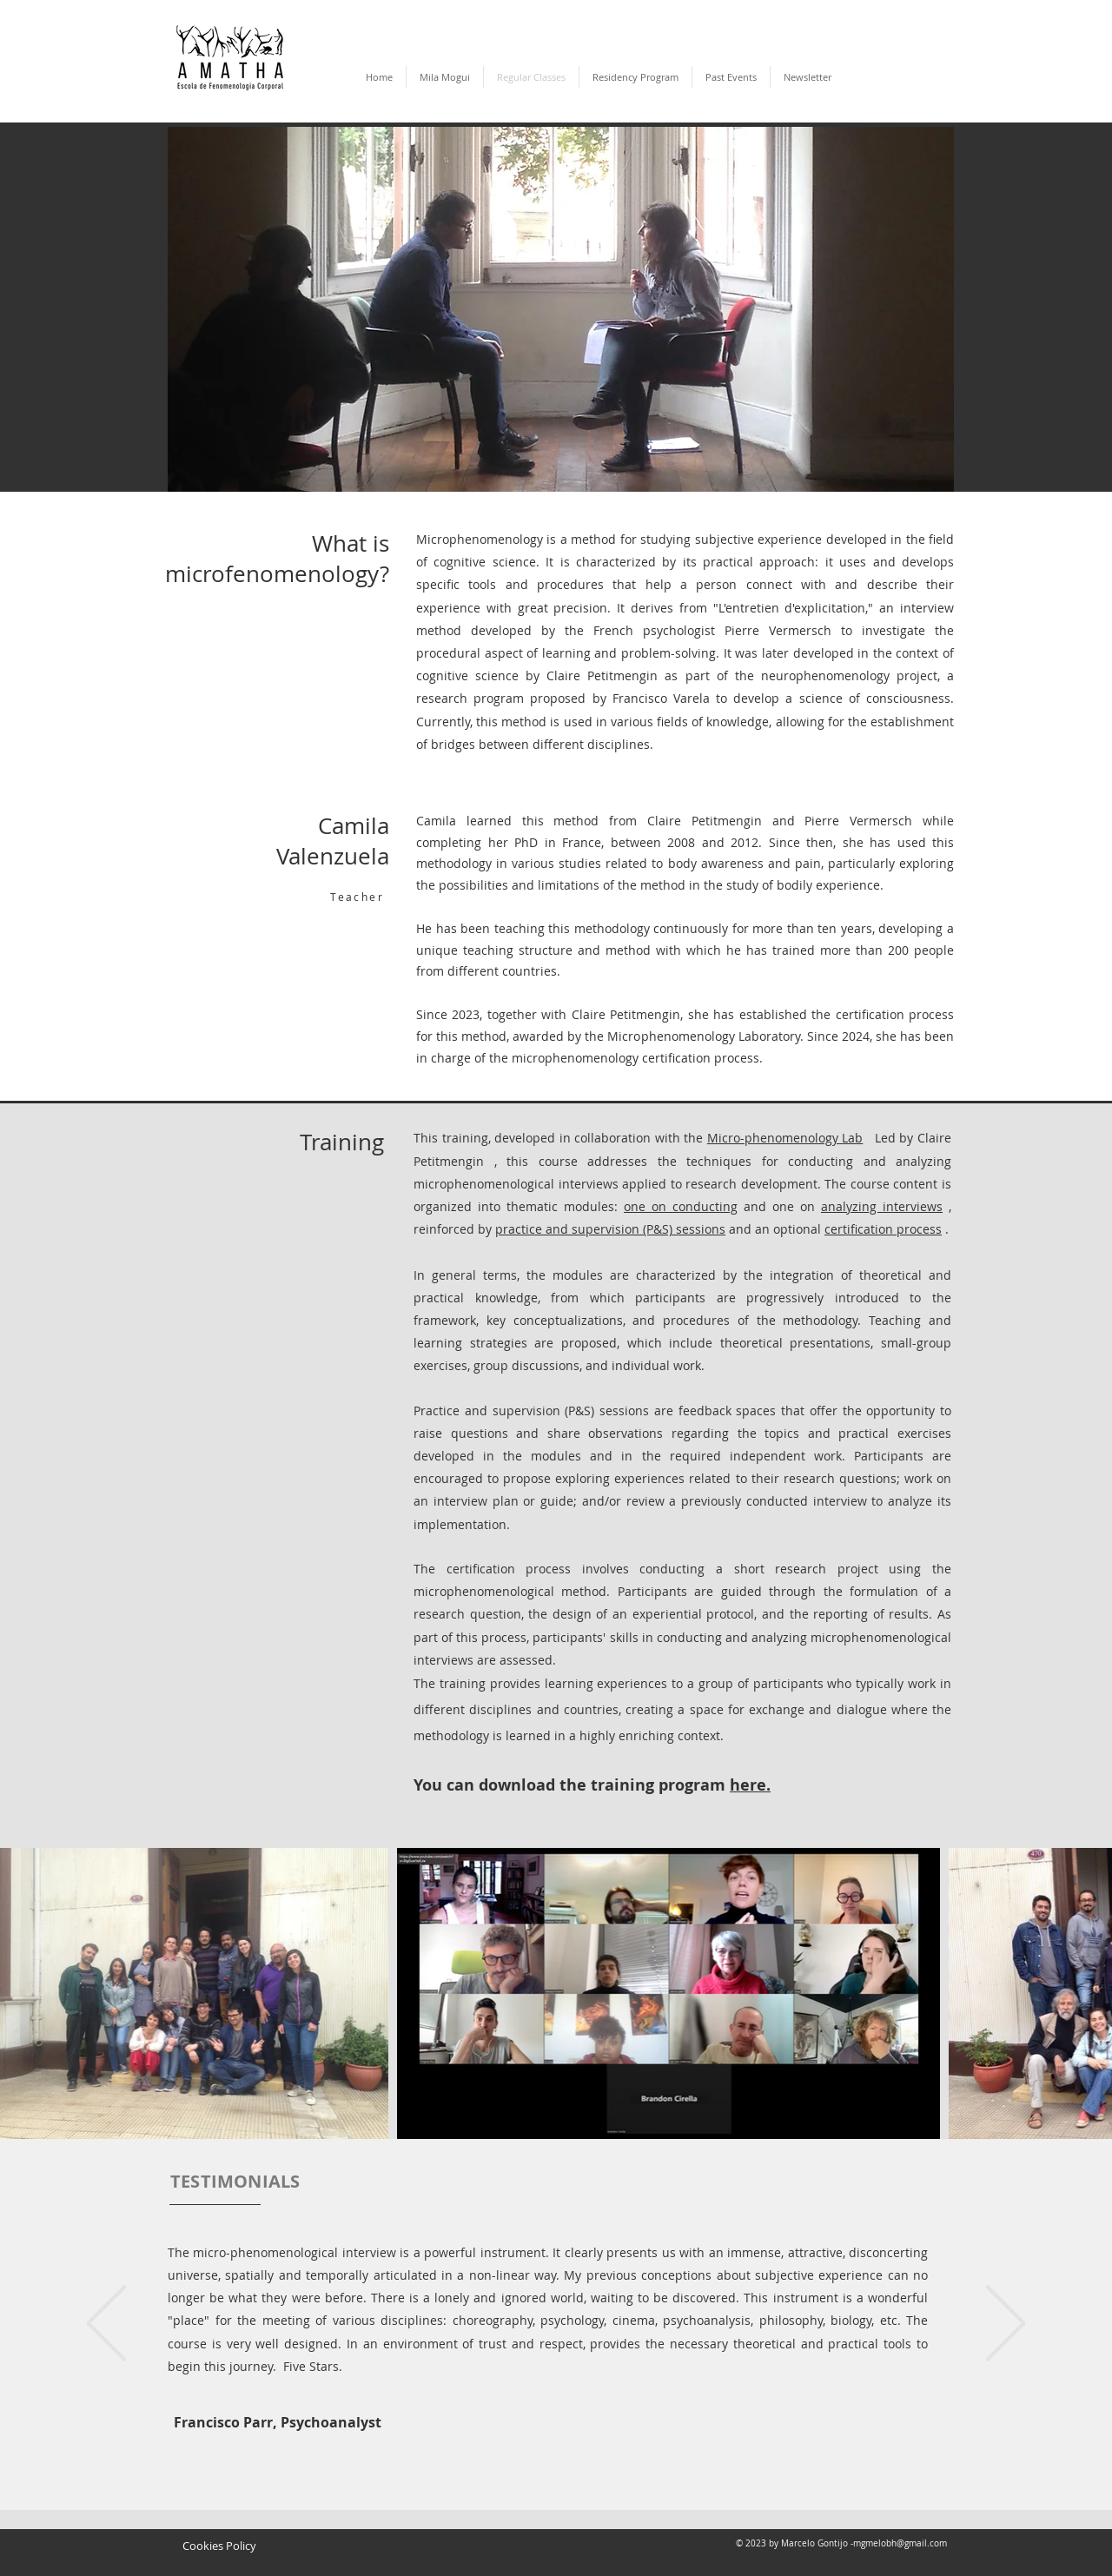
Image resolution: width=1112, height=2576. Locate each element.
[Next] (1005, 2324)
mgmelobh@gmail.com (900, 2543)
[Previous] (106, 2324)
